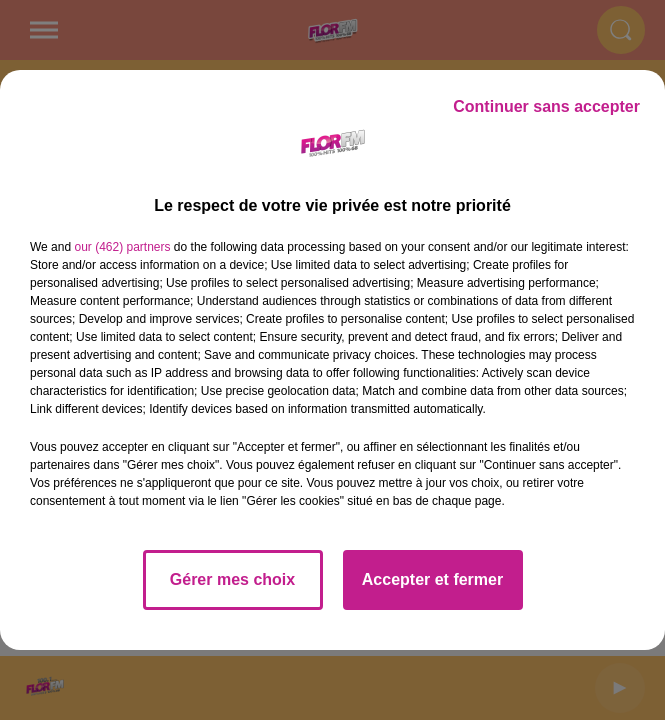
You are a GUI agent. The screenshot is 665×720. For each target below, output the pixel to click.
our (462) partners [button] (122, 247)
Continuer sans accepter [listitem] (546, 106)
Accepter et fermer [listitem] (432, 579)
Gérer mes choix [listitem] (232, 579)
